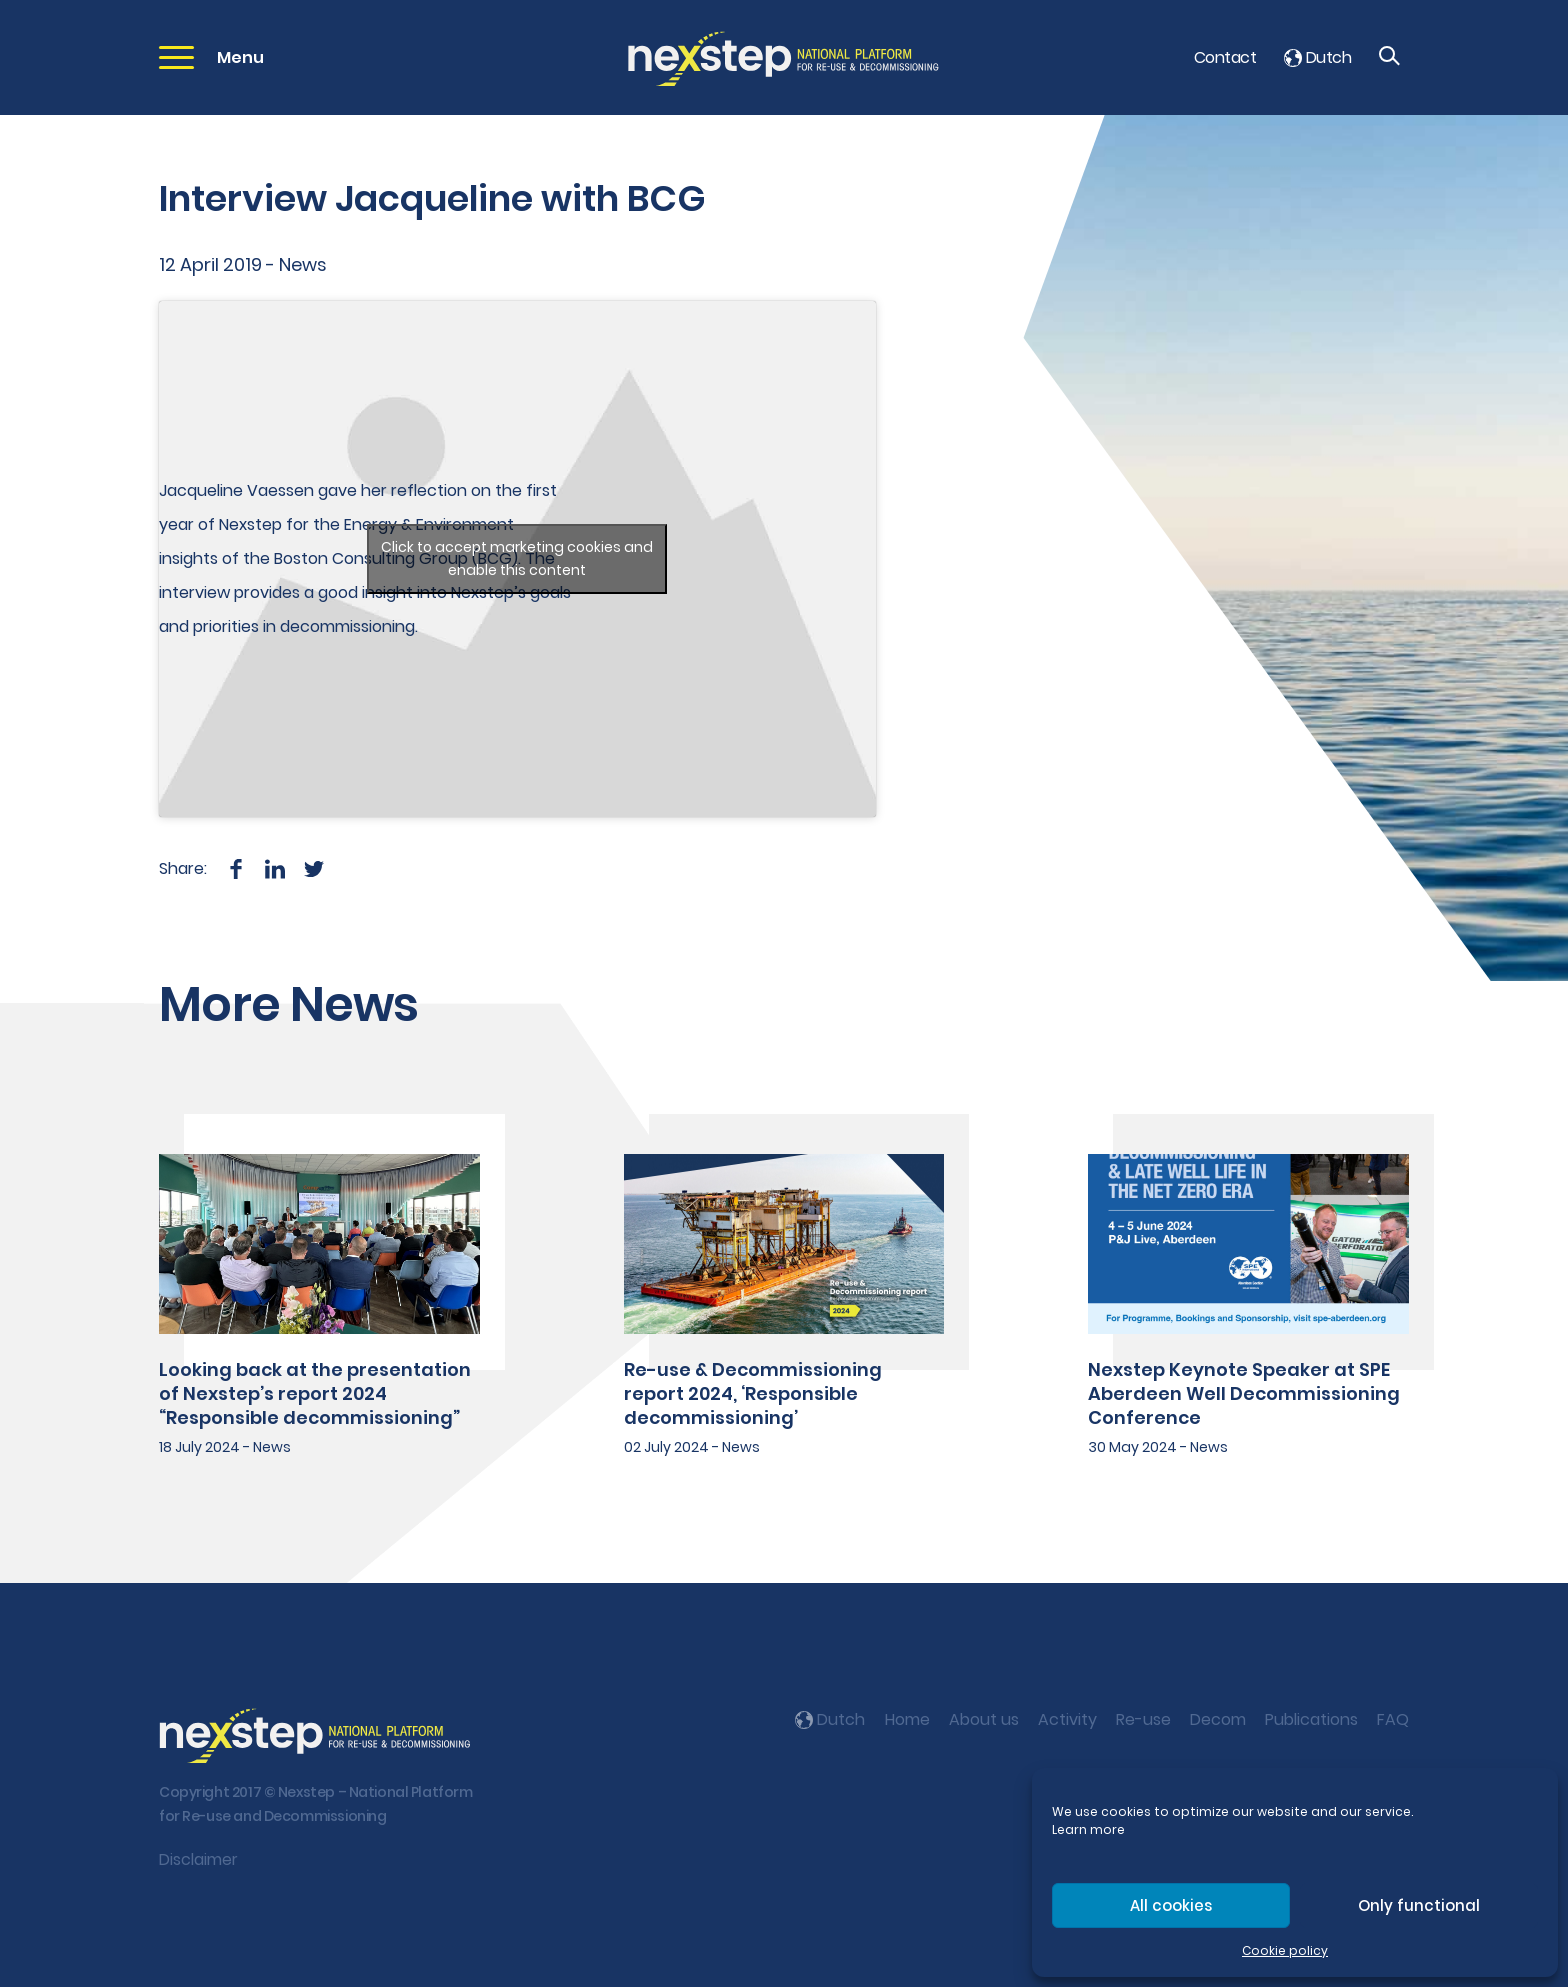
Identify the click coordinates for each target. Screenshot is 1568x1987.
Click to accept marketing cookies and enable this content (517, 558)
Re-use (1143, 1719)
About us (984, 1719)
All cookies (1171, 1905)
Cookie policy (1285, 1950)
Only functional (1419, 1905)
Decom (1218, 1719)
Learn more (1088, 1829)
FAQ (1393, 1719)
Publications (1311, 1719)
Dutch (1317, 57)
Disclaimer (198, 1859)
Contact (1225, 57)
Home (907, 1719)
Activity (1067, 1719)
